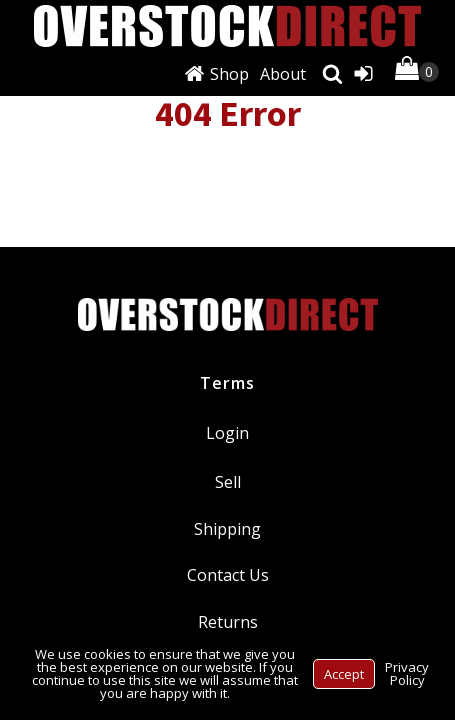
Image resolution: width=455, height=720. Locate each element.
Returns (228, 622)
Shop (229, 74)
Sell (228, 482)
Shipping (227, 529)
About (283, 74)
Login (227, 433)
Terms (227, 383)
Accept (344, 674)
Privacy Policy (407, 673)
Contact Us (228, 575)
